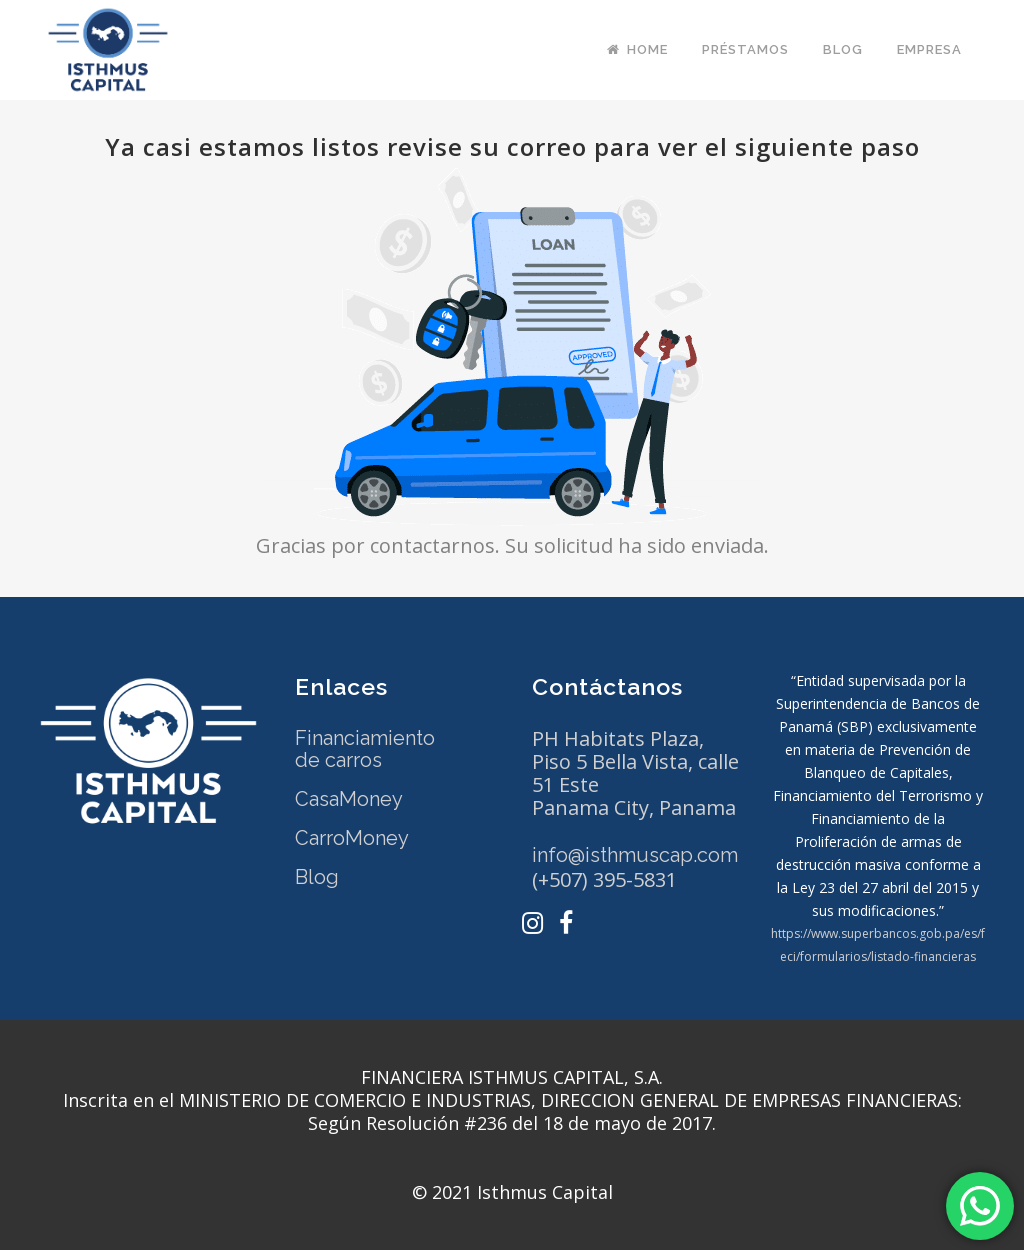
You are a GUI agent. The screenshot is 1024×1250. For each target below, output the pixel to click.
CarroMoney (352, 838)
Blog (317, 877)
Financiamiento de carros (365, 749)
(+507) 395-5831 (604, 879)
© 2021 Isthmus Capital (512, 1192)
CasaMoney (349, 799)
